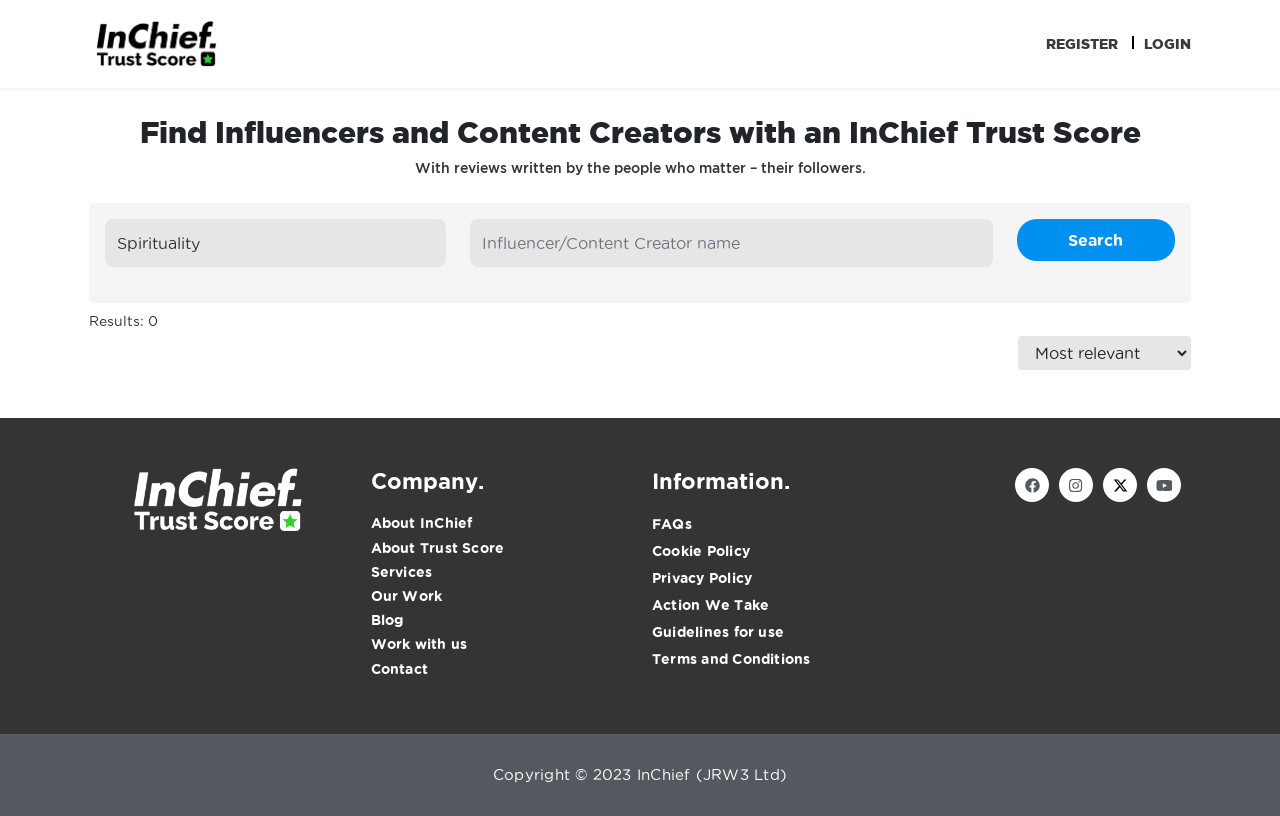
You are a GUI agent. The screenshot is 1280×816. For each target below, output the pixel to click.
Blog (387, 620)
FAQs (672, 524)
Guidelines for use (718, 632)
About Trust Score (438, 548)
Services (402, 572)
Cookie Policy (701, 551)
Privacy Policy (702, 578)
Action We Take (710, 605)
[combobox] (275, 243)
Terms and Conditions (731, 659)
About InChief (422, 523)
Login (1167, 44)
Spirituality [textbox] (158, 243)
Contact (400, 669)
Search (1095, 240)
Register (1082, 44)
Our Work (407, 596)
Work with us (419, 644)
